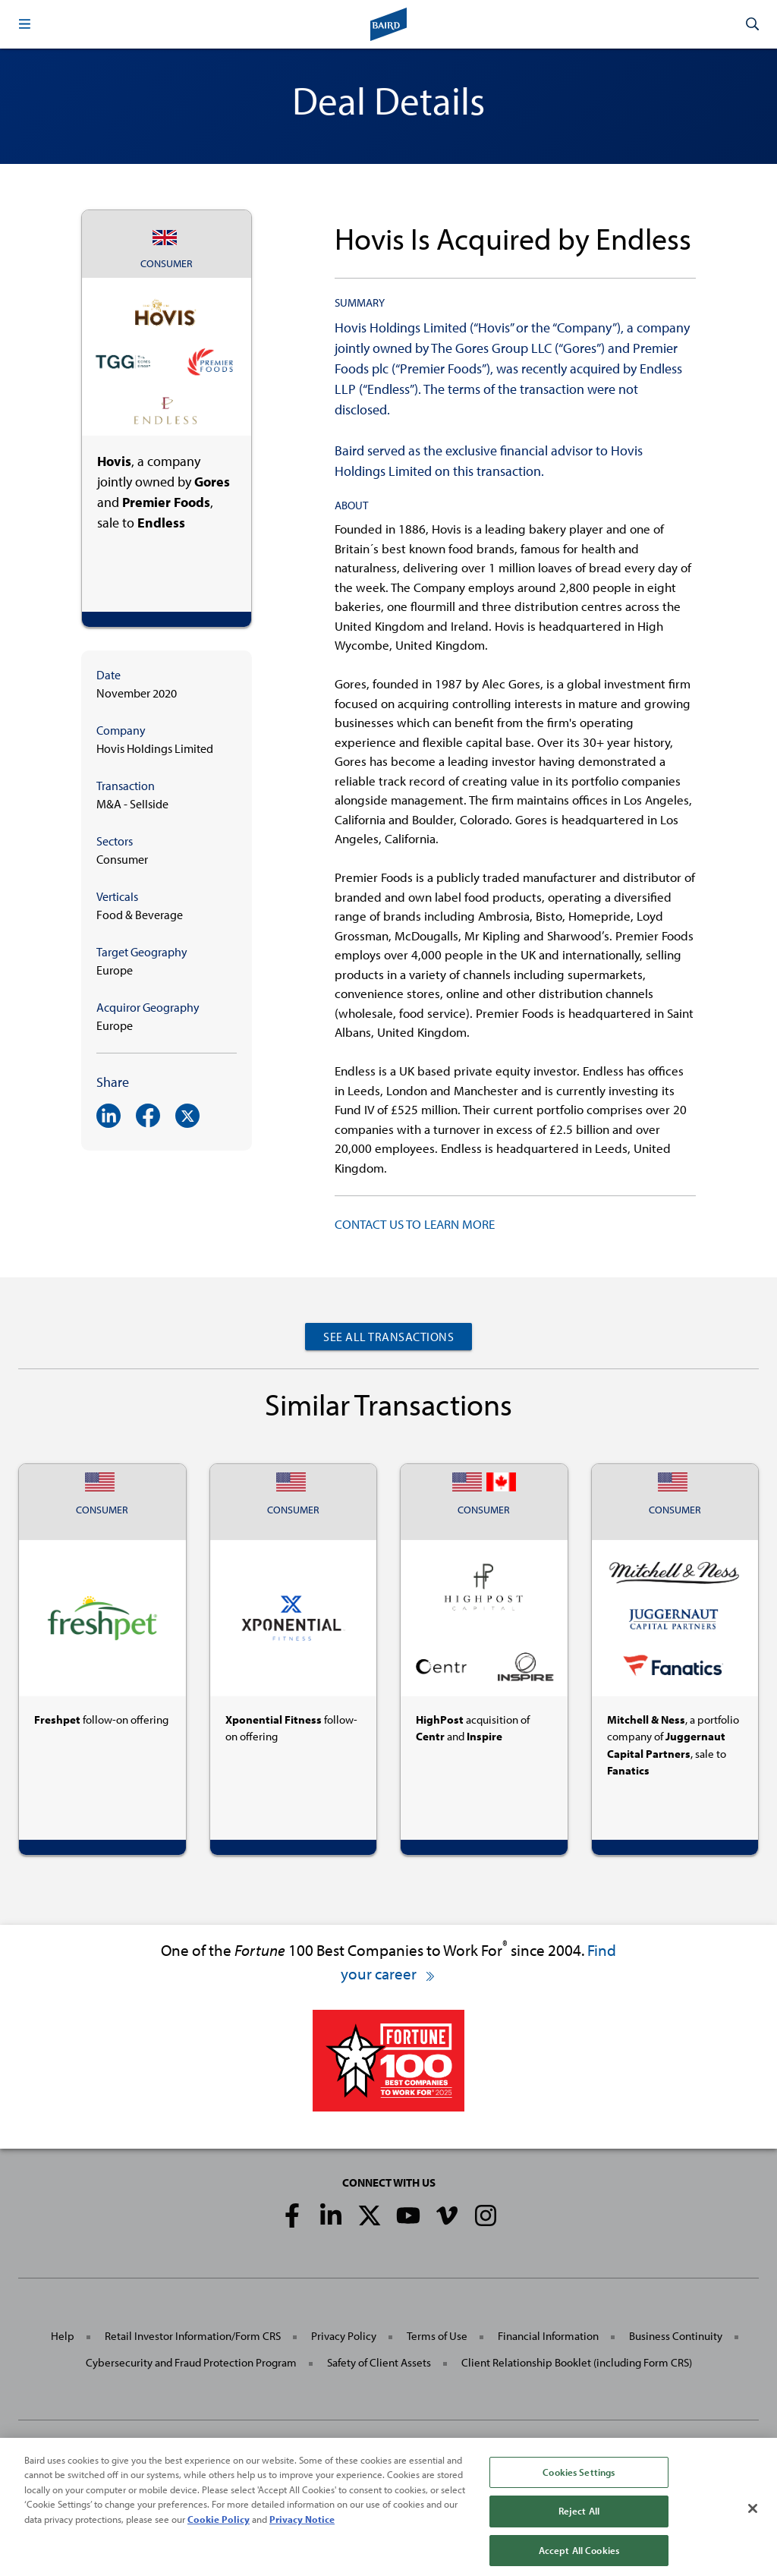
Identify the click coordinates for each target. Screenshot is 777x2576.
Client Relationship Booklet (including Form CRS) (576, 2362)
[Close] (752, 2523)
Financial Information (548, 2336)
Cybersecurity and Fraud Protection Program (191, 2362)
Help (62, 2336)
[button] (24, 24)
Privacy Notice (302, 2534)
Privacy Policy (343, 2336)
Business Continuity (675, 2336)
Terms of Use (437, 2336)
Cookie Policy (218, 2534)
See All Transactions (388, 1336)
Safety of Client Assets (379, 2362)
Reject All (578, 2527)
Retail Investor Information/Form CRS (193, 2336)
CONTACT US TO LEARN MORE (415, 1224)
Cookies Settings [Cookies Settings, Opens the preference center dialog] (579, 2487)
